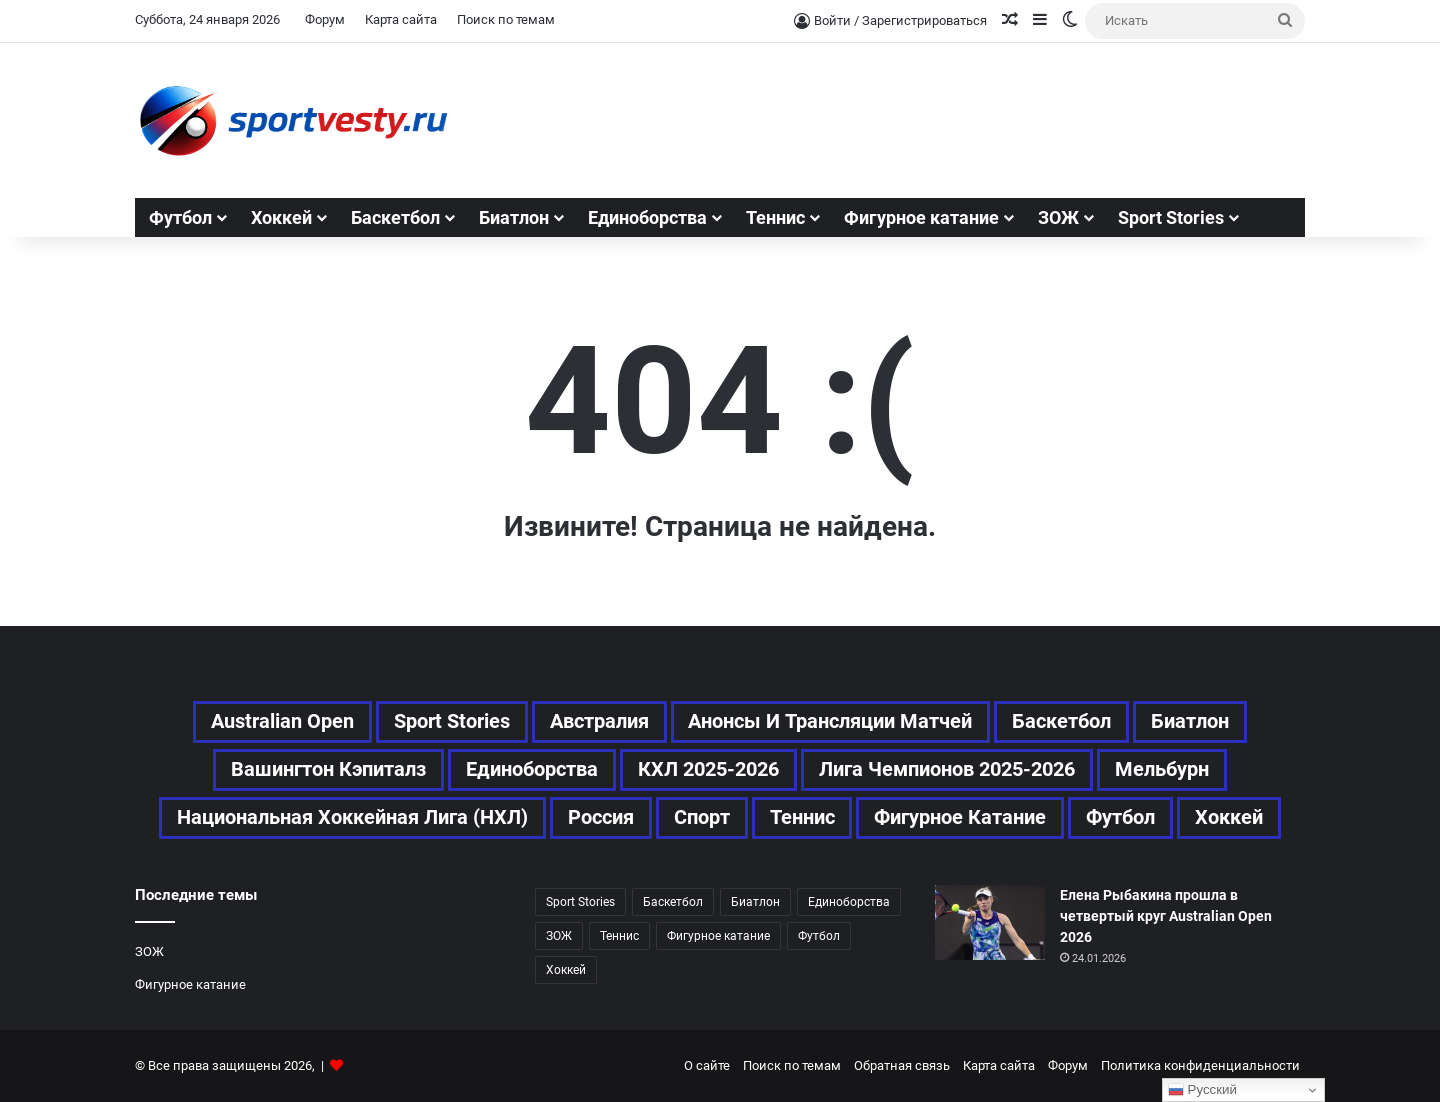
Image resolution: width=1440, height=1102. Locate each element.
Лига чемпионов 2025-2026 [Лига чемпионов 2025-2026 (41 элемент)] (947, 770)
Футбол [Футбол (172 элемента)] (819, 936)
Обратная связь (902, 1065)
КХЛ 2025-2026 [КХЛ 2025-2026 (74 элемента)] (708, 770)
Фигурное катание (921, 217)
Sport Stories (1171, 217)
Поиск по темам (506, 19)
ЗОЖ (1058, 217)
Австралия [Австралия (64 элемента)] (599, 722)
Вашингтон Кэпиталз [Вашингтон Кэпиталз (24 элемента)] (328, 770)
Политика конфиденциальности (1200, 1065)
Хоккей (281, 217)
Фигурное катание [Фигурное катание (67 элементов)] (961, 818)
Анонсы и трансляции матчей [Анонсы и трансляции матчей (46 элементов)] (831, 722)
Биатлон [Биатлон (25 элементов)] (1191, 722)
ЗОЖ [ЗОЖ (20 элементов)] (559, 936)
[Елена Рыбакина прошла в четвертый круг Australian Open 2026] (990, 922)
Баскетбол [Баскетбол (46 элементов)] (1062, 722)
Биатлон (514, 217)
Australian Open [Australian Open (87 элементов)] (282, 722)
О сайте (707, 1065)
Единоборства (647, 217)
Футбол (180, 217)
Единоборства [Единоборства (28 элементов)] (532, 770)
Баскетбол (395, 217)
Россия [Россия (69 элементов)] (601, 818)
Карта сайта (401, 19)
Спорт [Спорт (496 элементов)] (702, 818)
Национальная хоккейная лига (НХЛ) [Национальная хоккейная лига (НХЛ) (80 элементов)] (352, 818)
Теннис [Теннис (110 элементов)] (619, 936)
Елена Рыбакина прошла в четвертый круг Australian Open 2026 (1166, 916)
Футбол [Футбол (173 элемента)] (1121, 818)
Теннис (775, 217)
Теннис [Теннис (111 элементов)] (802, 818)
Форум (325, 19)
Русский (1202, 1090)
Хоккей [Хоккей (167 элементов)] (1230, 818)
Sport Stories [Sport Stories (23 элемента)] (452, 722)
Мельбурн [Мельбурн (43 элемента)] (1162, 770)
